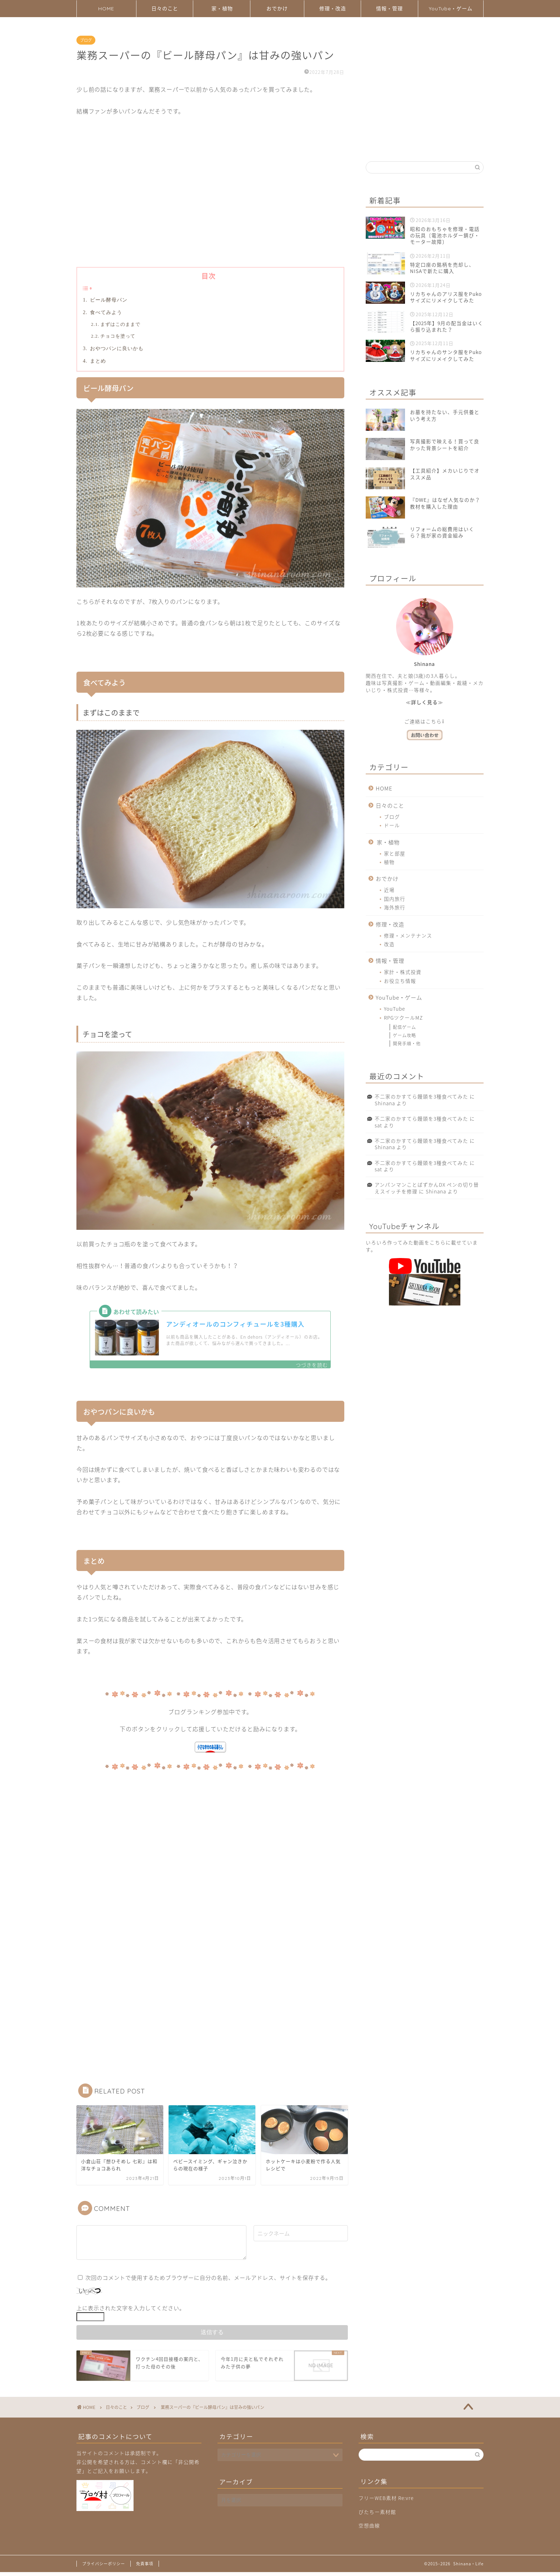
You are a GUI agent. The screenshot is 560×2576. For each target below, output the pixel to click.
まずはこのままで (120, 324)
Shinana (385, 1103)
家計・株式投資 (402, 971)
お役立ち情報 (400, 980)
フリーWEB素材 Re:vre (386, 2501)
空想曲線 (369, 2529)
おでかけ (277, 8)
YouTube (394, 1008)
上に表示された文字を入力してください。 (130, 2312)
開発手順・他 (407, 1043)
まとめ (97, 361)
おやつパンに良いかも (116, 348)
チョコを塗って (117, 336)
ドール (392, 825)
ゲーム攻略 (404, 1035)
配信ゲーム (404, 1027)
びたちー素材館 (377, 2515)
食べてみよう (105, 312)
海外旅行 (394, 907)
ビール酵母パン (108, 300)
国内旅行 (394, 898)
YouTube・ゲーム (450, 8)
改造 (389, 944)
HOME (106, 8)
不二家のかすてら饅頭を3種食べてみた (421, 1096)
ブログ (86, 40)
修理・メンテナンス (408, 935)
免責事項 (144, 2568)
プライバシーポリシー (103, 2568)
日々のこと (164, 8)
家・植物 (222, 8)
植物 (389, 861)
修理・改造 (332, 8)
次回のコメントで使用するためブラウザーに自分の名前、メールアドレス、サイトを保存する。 (208, 2281)
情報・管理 (389, 8)
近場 (389, 889)
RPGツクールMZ (403, 1017)
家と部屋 (394, 853)
